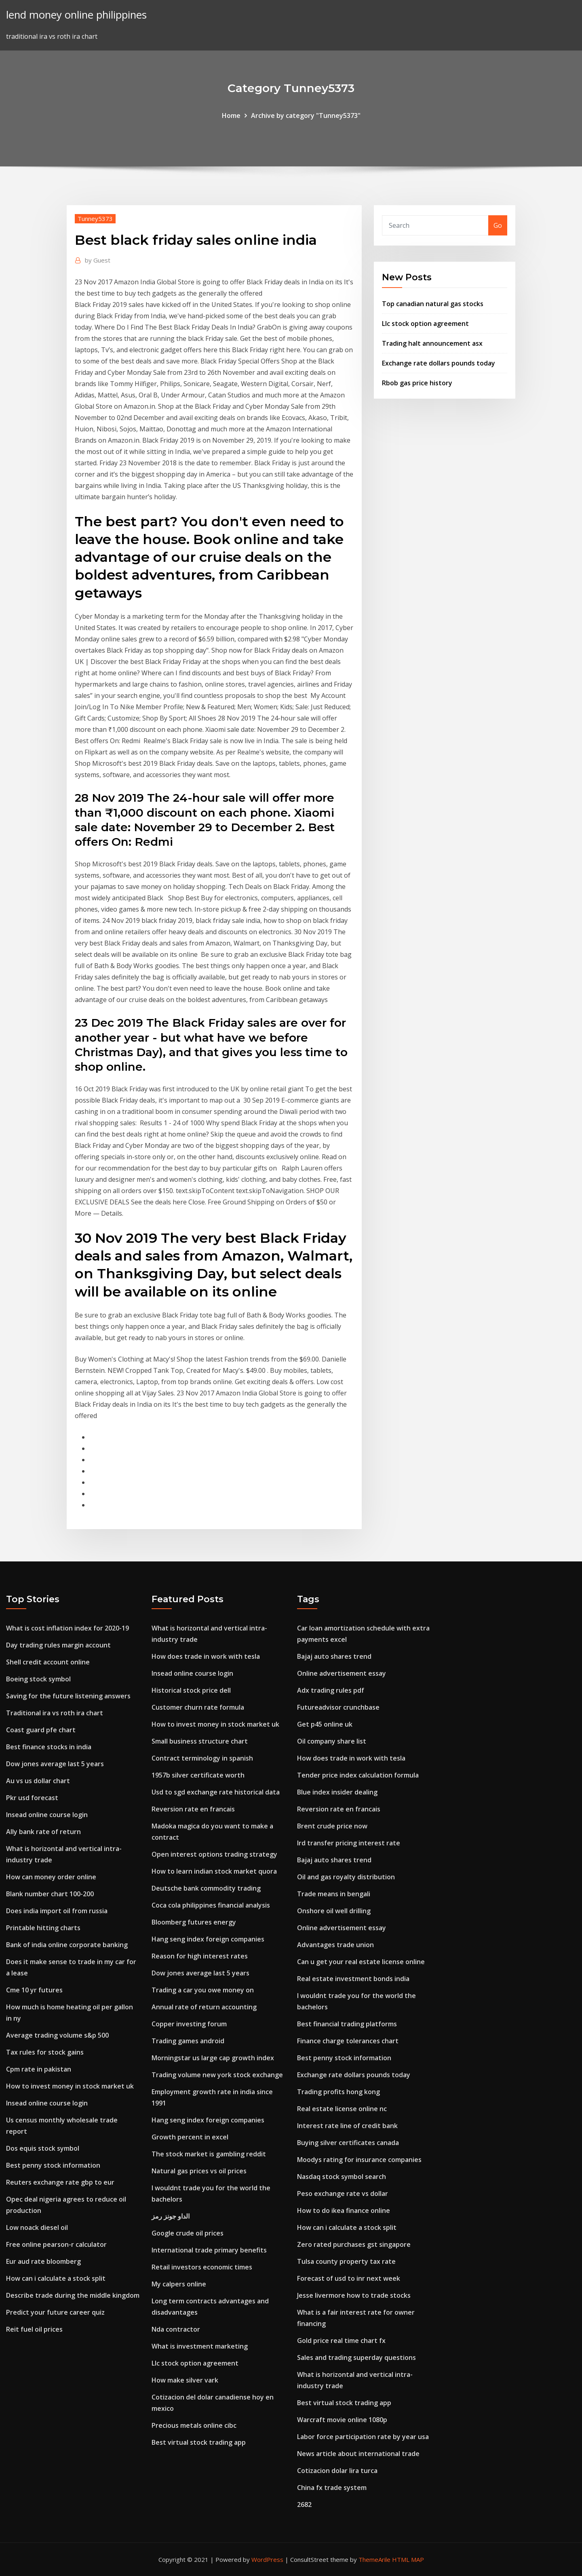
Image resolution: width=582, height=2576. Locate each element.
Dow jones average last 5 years (55, 1763)
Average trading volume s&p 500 (57, 2035)
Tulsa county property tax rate (346, 2261)
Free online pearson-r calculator (56, 2244)
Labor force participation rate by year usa (363, 2436)
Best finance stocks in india (48, 1746)
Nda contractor (176, 2329)
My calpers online (179, 2284)
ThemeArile (374, 2559)
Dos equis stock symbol (42, 2148)
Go (497, 225)
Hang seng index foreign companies (208, 1939)
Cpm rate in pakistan (38, 2069)
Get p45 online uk (324, 1724)
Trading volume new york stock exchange (217, 2074)
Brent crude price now (332, 1826)
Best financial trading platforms (347, 2023)
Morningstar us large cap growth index (213, 2057)
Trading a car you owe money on (203, 1990)
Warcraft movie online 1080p (342, 2419)
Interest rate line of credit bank (347, 2125)
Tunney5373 (95, 218)
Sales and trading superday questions (356, 2357)
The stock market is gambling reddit (209, 2153)
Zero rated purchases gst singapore (354, 2244)
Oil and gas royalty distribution (346, 1876)
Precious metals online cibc (194, 2425)
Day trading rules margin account (58, 1645)
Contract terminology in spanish (202, 1758)
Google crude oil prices (188, 2233)
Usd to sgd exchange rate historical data (216, 1792)
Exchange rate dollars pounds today (438, 363)
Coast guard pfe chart (41, 1729)
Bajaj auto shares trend (334, 1656)
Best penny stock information (53, 2165)
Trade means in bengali (333, 1893)
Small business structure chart (200, 1741)
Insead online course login (47, 1814)
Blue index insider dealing (337, 1792)
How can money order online (51, 1876)
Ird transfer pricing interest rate (348, 1842)
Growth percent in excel (190, 2137)
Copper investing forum (189, 2023)
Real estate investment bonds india (353, 1978)
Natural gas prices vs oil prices (199, 2170)
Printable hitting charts (43, 1927)
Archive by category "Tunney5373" (306, 115)
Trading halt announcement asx (432, 343)
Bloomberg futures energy (194, 1922)
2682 (304, 2504)
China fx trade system (332, 2487)
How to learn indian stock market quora (214, 1871)
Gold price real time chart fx (341, 2340)
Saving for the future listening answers (68, 1695)
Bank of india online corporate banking (67, 1944)
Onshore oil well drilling (334, 1910)
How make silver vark (185, 2380)
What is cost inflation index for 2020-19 (67, 1628)
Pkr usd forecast (32, 1797)
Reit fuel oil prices (34, 2329)
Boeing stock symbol (38, 1679)
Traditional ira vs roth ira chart (54, 1712)
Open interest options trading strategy (214, 1854)
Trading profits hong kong (338, 2091)
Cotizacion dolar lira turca (337, 2470)
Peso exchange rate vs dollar (342, 2193)
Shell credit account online (48, 1662)
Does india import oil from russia (57, 1910)
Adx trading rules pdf (330, 1690)
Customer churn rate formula (198, 1707)
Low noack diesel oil (37, 2227)
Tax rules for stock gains (45, 2052)
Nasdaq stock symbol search (341, 2176)
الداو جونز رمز (171, 2216)
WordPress (267, 2559)
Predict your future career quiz (55, 2312)
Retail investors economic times (202, 2267)
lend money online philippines (76, 15)
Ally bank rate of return (43, 1831)
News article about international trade (358, 2453)
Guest (97, 260)
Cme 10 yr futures (34, 1990)
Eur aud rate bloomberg (43, 2261)
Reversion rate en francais (193, 1809)
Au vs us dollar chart (38, 1780)
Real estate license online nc (342, 2108)
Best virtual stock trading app (199, 2442)
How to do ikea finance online (343, 2210)
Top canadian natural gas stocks (432, 303)
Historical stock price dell (191, 1690)
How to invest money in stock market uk (70, 2086)
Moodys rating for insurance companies (359, 2159)
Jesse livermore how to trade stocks (354, 2295)
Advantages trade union (335, 1944)
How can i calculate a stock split (55, 2278)
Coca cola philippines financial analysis (211, 1905)
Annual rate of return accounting (204, 2006)
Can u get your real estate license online (361, 1961)
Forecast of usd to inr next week (348, 2278)
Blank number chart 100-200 (50, 1893)
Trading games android (188, 2040)
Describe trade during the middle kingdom (72, 2295)
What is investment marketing (200, 2346)
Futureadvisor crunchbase (338, 1707)
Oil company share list (331, 1741)
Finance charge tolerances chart (348, 2040)
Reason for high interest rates (200, 1956)
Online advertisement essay (341, 1673)
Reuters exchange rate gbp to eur (60, 2182)
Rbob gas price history (417, 382)
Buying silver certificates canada (348, 2142)
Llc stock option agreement (425, 323)
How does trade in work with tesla (206, 1656)
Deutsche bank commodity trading (206, 1888)
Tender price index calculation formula (358, 1775)
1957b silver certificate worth (198, 1775)
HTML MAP (408, 2559)
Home (231, 115)
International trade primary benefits (209, 2250)
